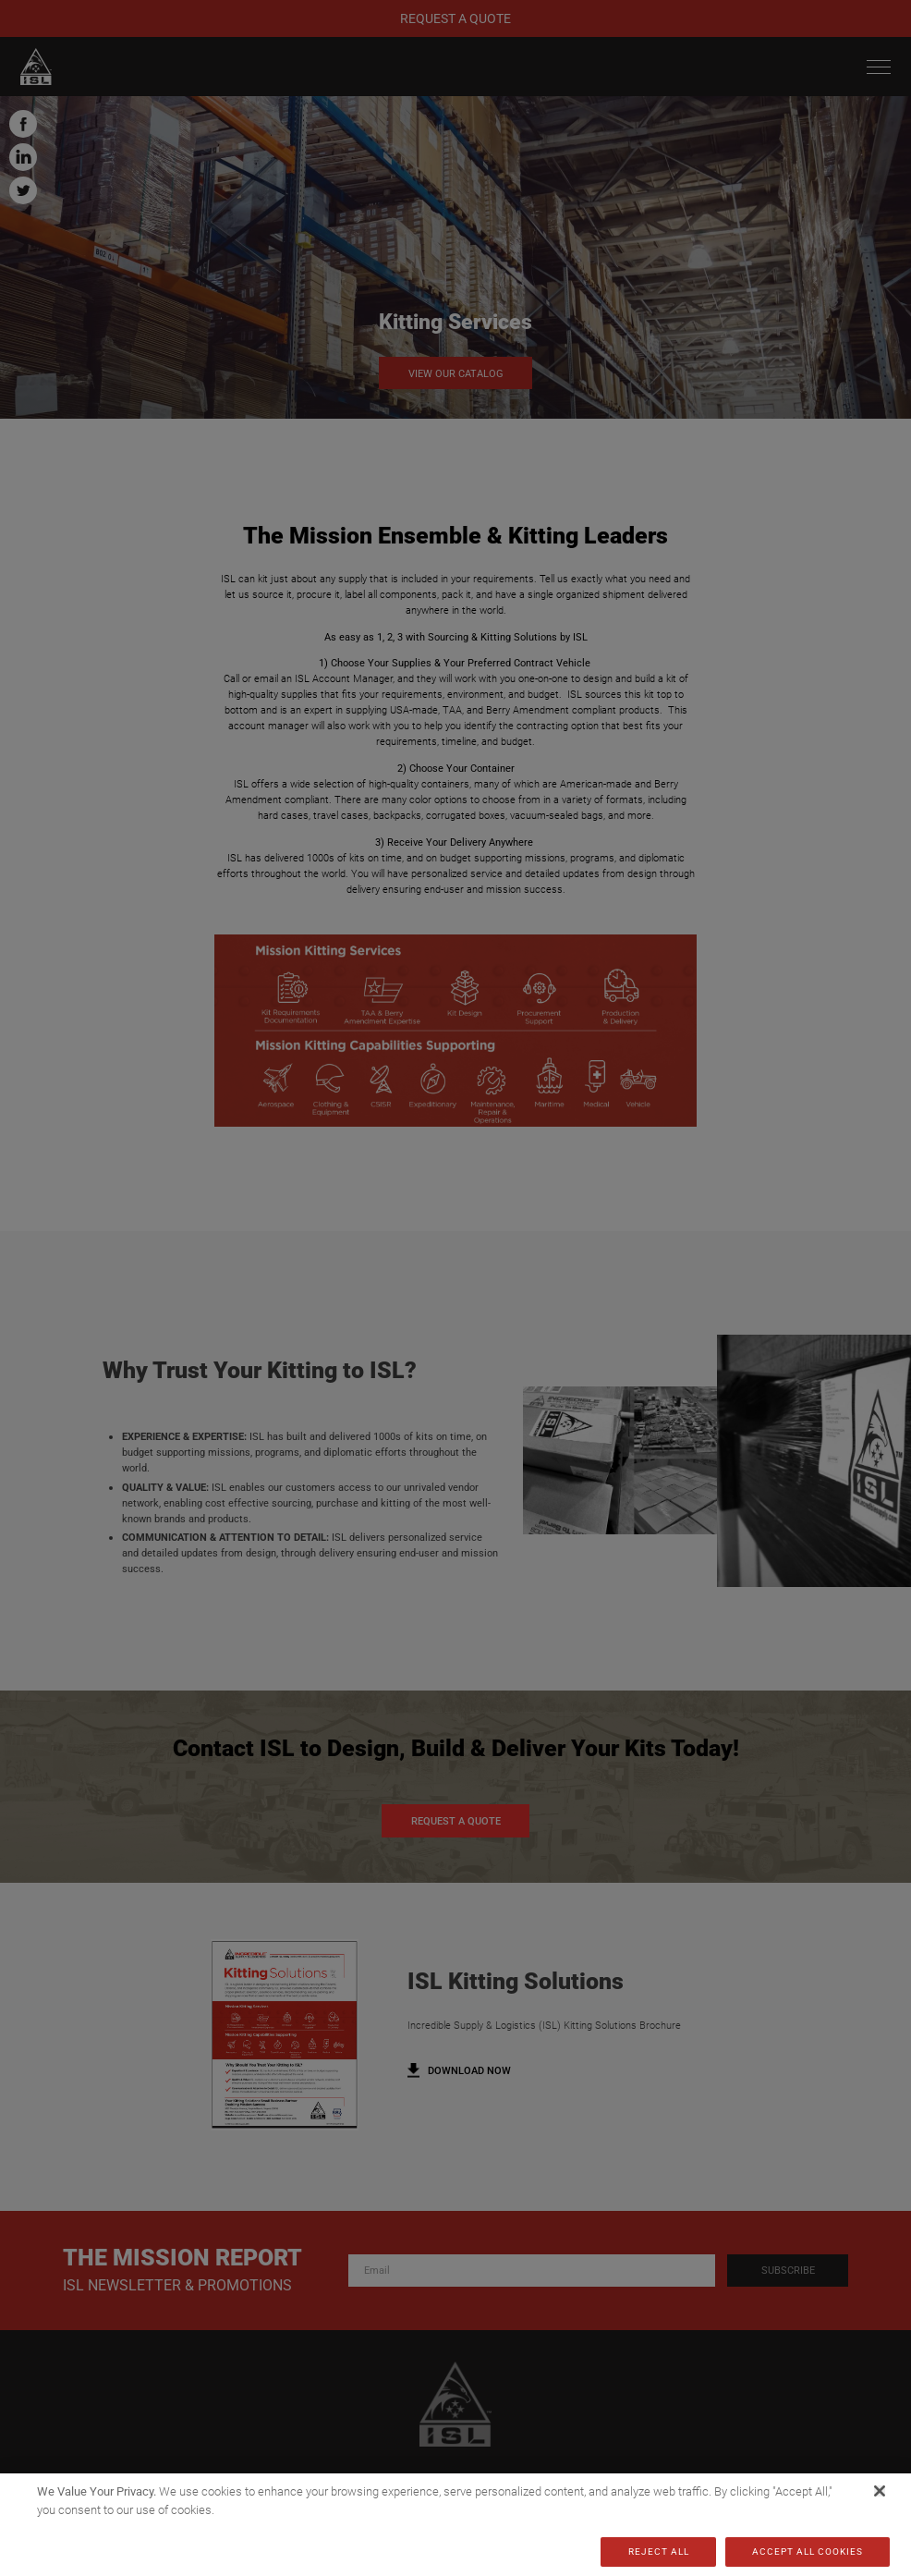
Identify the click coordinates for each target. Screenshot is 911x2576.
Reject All (658, 2551)
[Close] (879, 2491)
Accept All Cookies (807, 2551)
